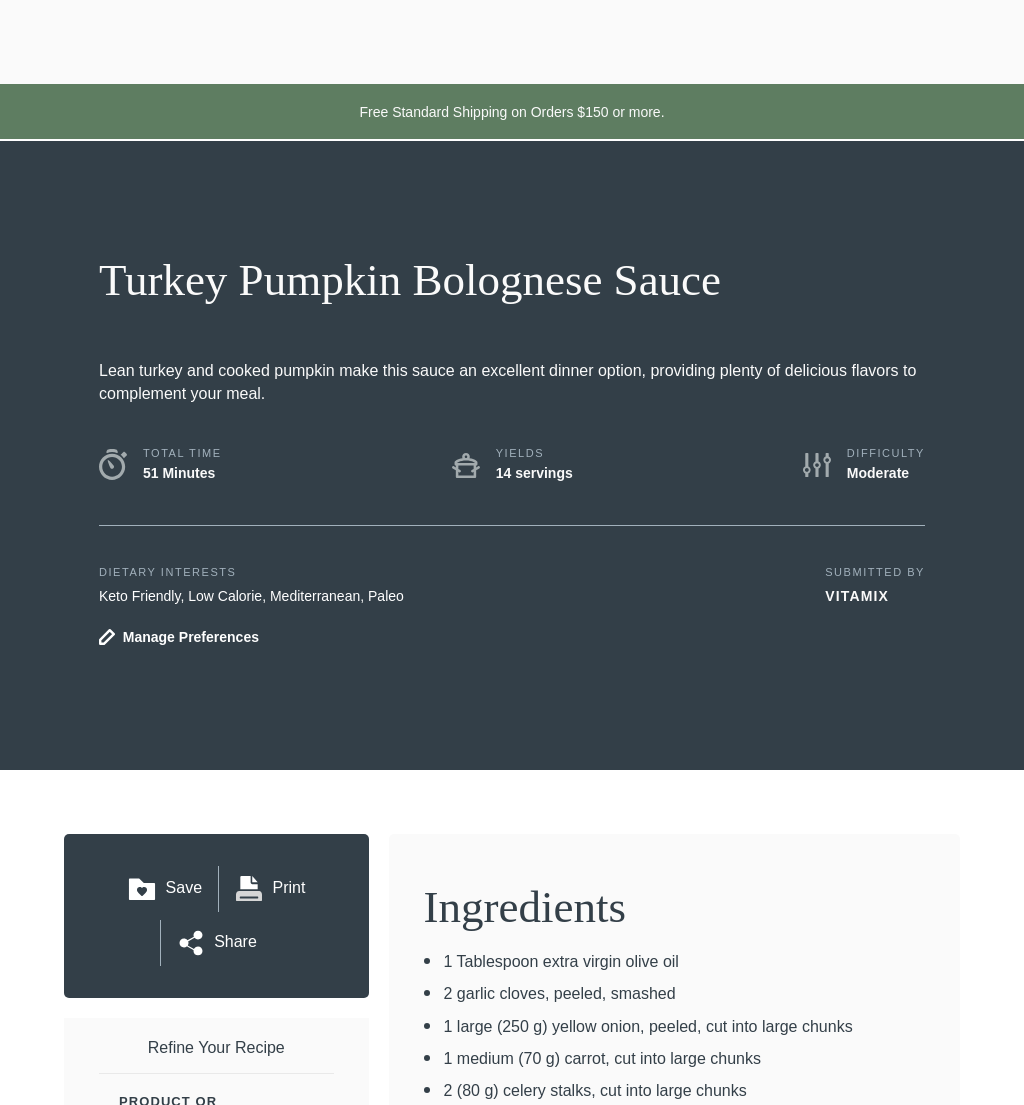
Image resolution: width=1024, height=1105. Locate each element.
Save (164, 889)
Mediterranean (315, 596)
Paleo (386, 596)
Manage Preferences (191, 637)
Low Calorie (225, 596)
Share (216, 943)
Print (269, 889)
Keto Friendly (139, 596)
